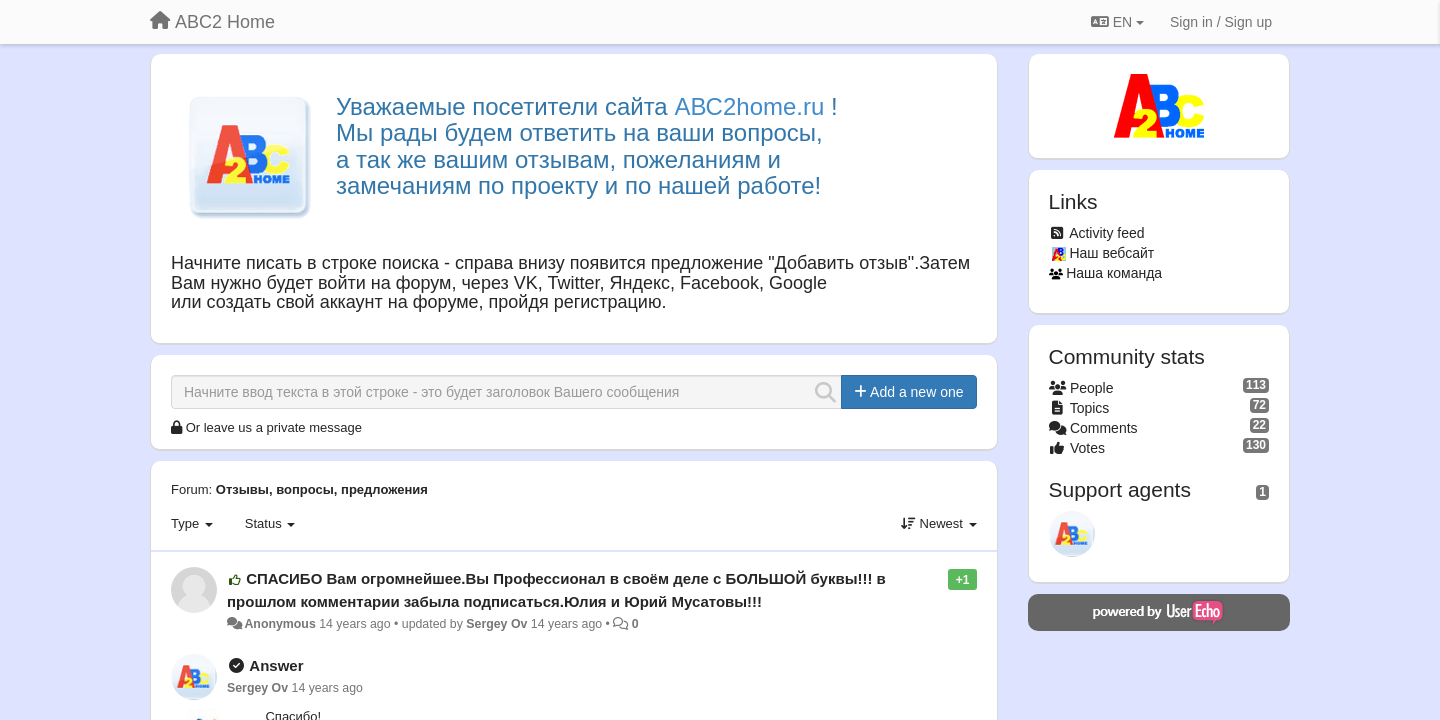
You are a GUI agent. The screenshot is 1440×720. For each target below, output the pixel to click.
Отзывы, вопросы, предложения (322, 489)
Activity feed (1106, 233)
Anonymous (279, 624)
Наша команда (1114, 273)
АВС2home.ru (749, 106)
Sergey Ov (496, 624)
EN (1117, 22)
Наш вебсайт (1111, 253)
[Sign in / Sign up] (1221, 22)
